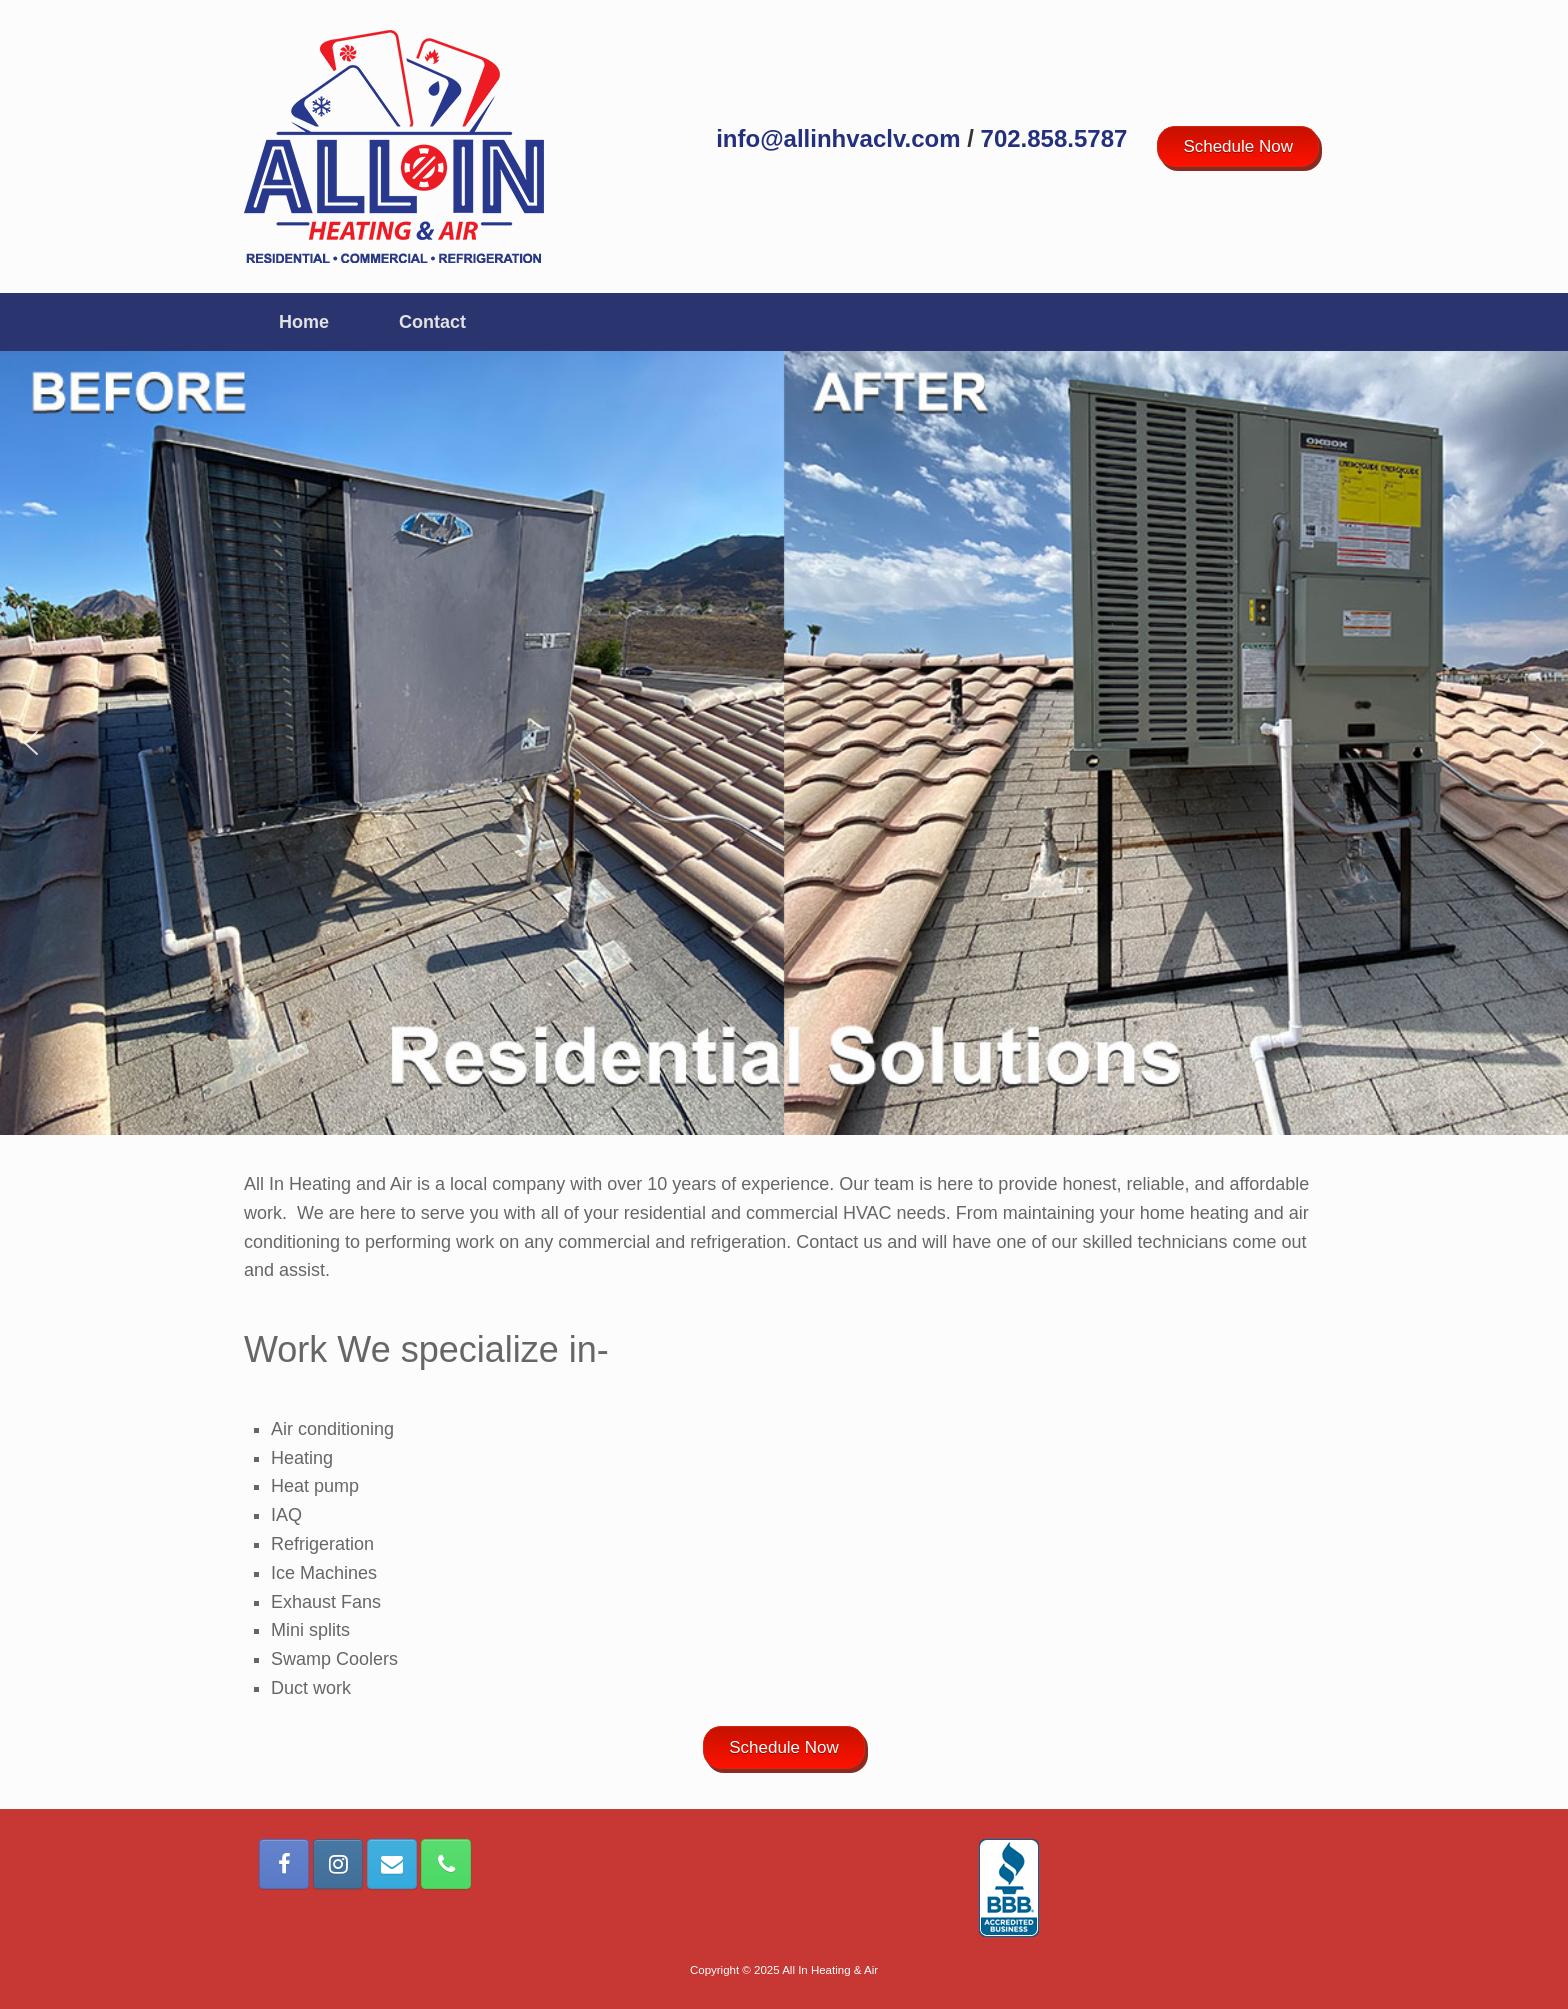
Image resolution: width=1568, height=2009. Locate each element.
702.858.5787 (1054, 138)
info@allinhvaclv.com (838, 138)
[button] (31, 743)
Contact (432, 322)
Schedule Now (1238, 146)
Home (304, 322)
